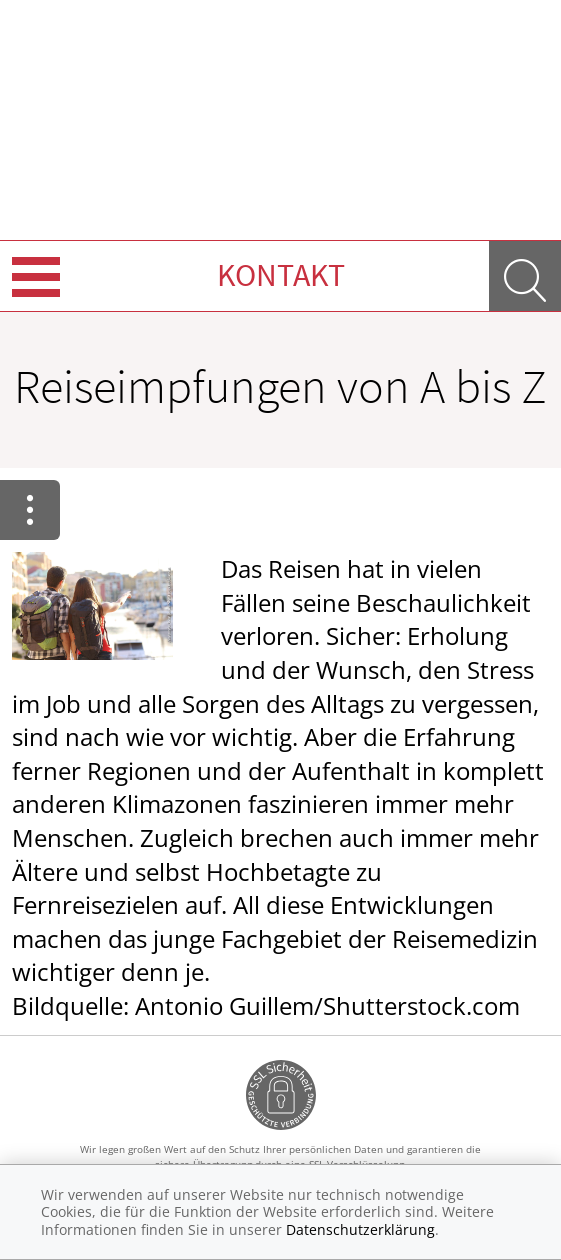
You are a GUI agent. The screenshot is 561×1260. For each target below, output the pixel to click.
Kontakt (281, 275)
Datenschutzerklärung (360, 1229)
